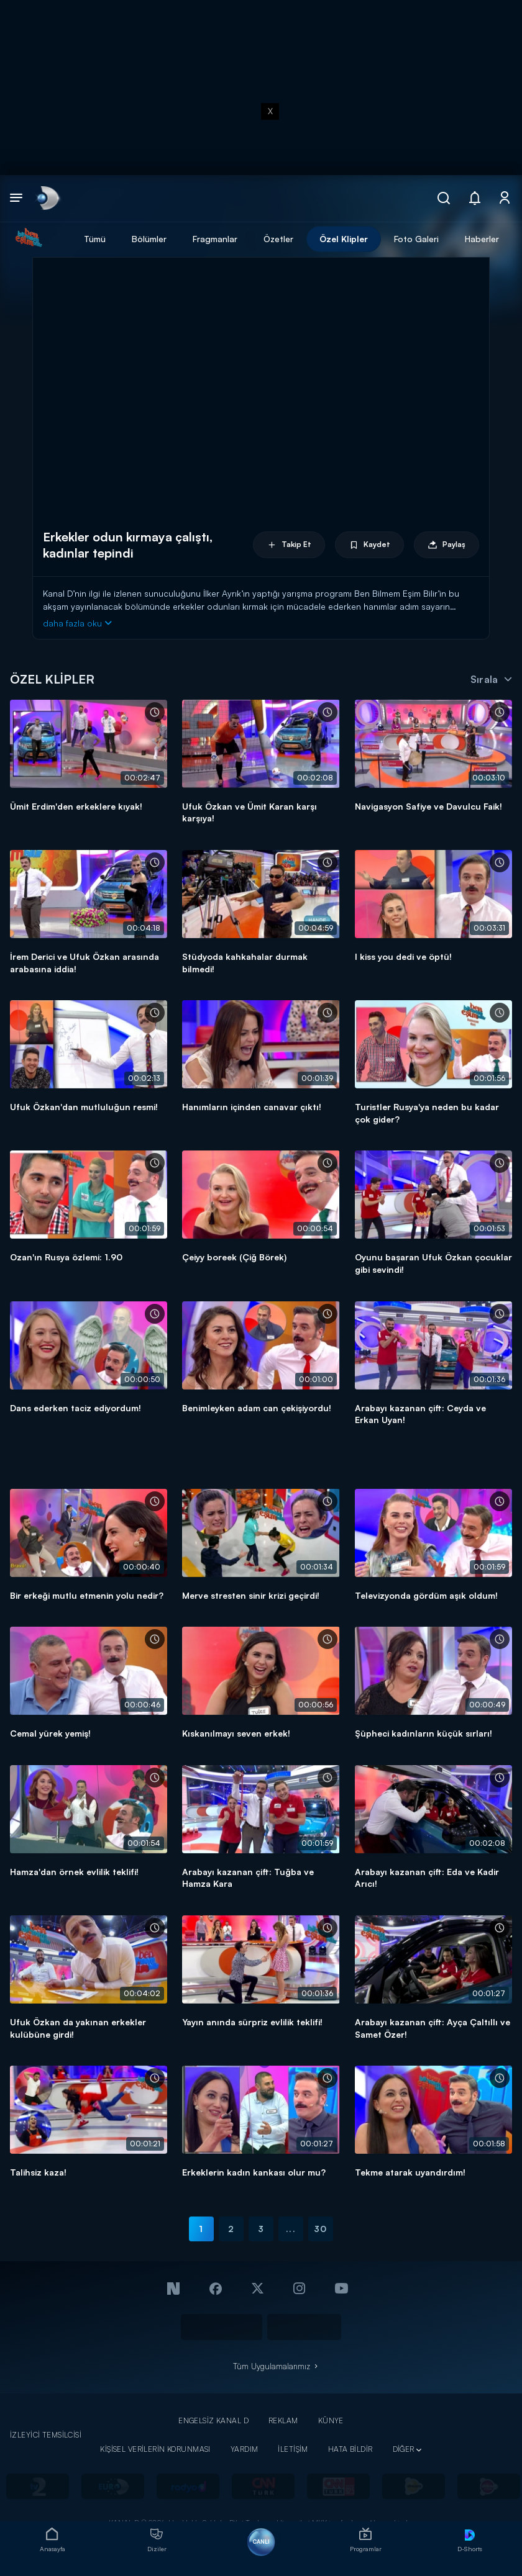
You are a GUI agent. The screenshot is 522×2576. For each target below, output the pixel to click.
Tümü (95, 238)
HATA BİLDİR (350, 2449)
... (290, 2228)
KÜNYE (331, 2420)
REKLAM (283, 2420)
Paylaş (446, 545)
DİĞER (403, 2449)
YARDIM (245, 2449)
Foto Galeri (416, 238)
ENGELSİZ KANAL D (213, 2420)
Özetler (278, 238)
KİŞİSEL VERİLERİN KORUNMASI (155, 2449)
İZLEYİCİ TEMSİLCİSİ (45, 2434)
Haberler (482, 238)
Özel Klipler (343, 238)
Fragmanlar (215, 238)
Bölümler (149, 238)
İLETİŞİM (293, 2449)
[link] (47, 198)
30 (320, 2228)
